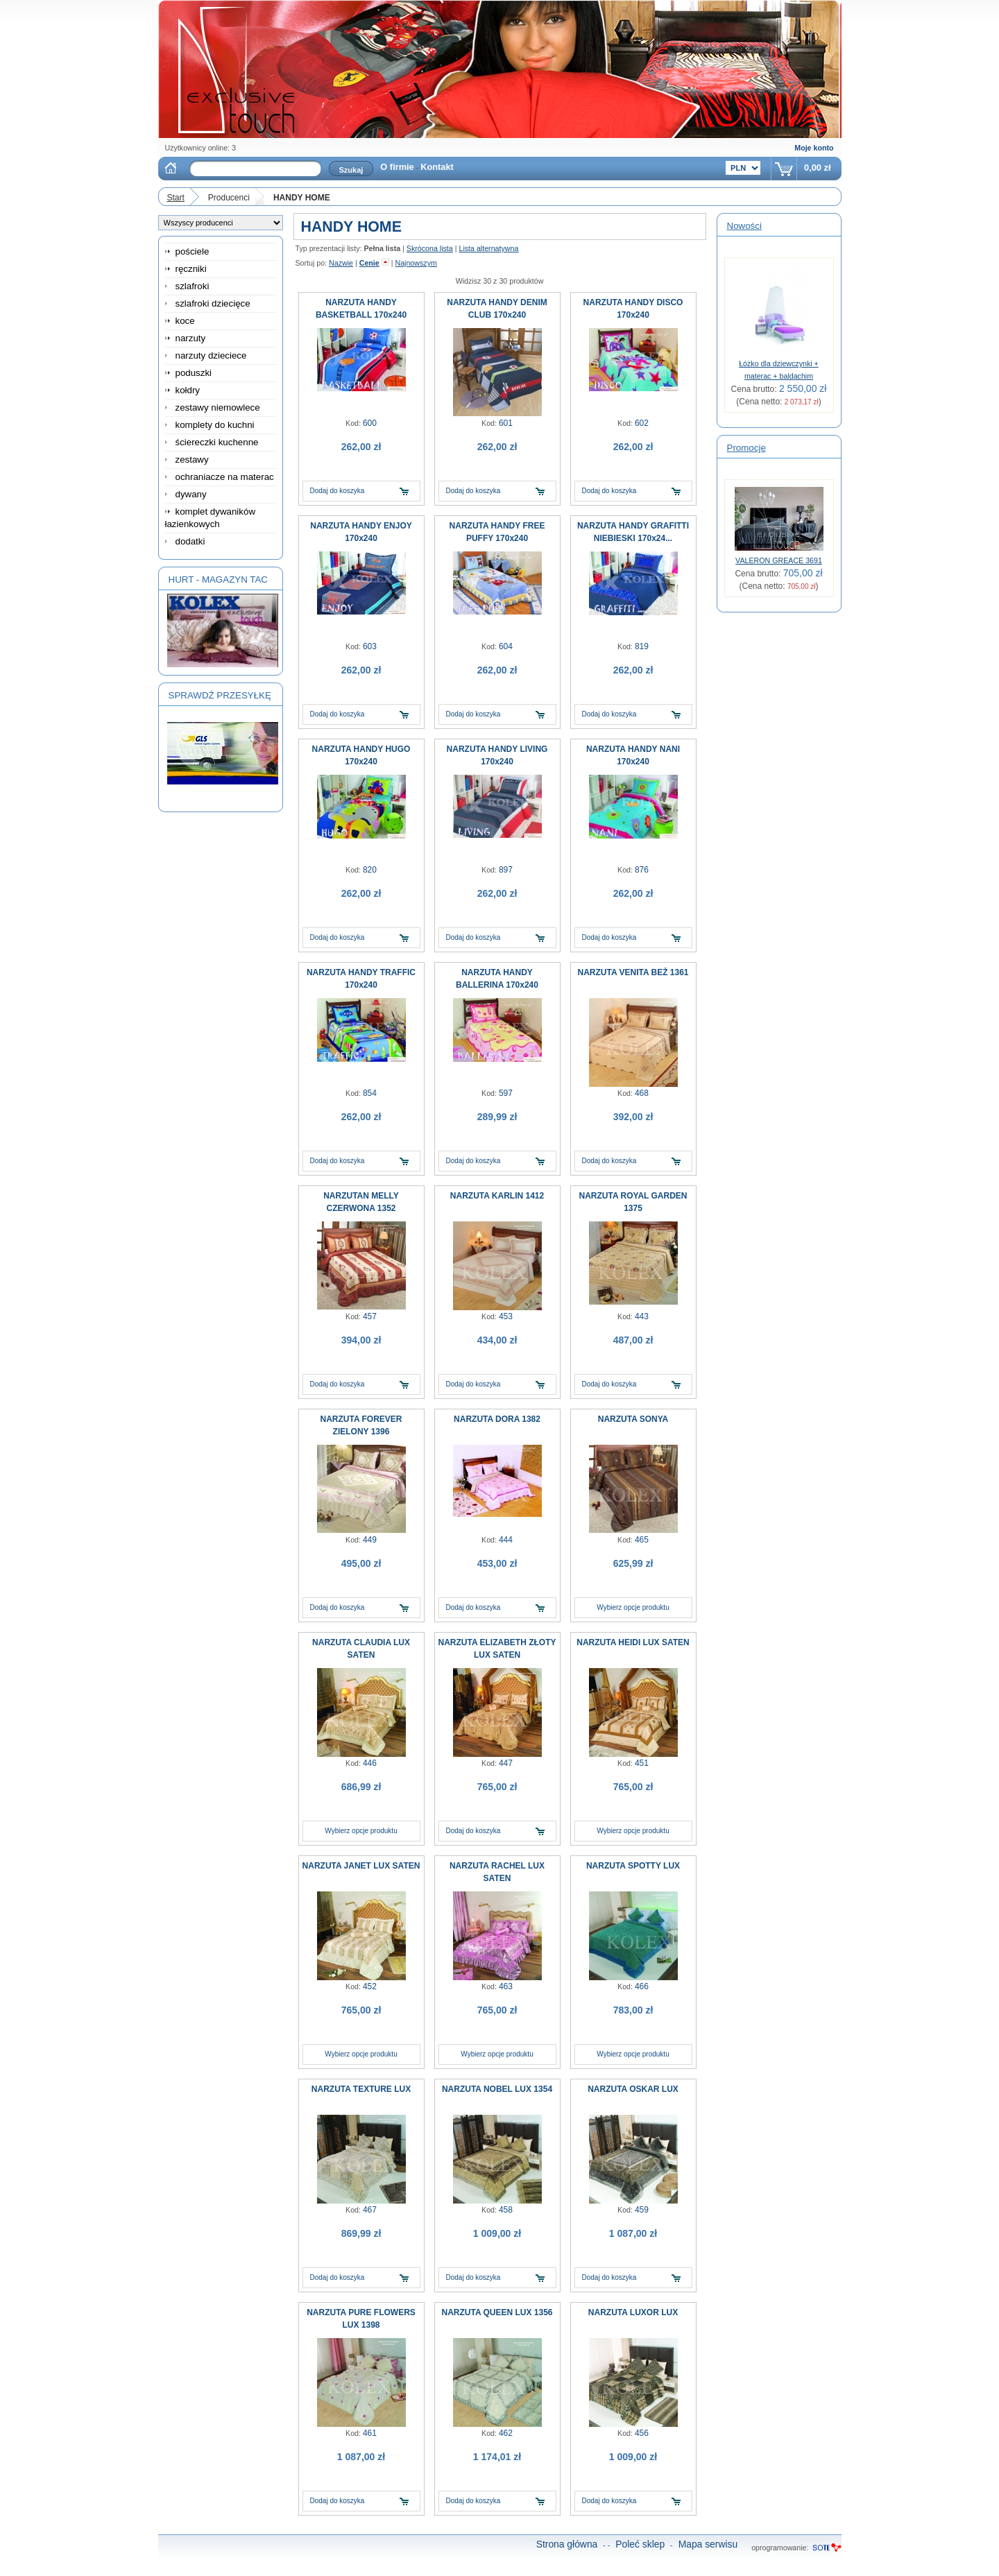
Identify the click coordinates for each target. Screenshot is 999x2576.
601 (506, 423)
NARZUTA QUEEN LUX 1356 (496, 2312)
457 (370, 1316)
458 (506, 2210)
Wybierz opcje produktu (633, 1607)
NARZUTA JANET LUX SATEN (361, 1866)
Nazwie (341, 263)
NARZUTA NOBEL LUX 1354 (497, 2089)
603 (370, 646)
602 (642, 423)
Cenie (369, 263)
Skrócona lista (430, 248)
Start (176, 198)
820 (370, 870)
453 (506, 1316)
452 (370, 1986)
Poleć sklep (640, 2544)
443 (642, 1316)
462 (506, 2433)
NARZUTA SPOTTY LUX (633, 1866)
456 (642, 2433)
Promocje (746, 448)
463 (506, 1986)
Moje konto (813, 148)
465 (642, 1540)
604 (506, 646)
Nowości (744, 226)
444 (506, 1540)
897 (506, 870)
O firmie (396, 167)
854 (370, 1093)
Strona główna (567, 2544)
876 (642, 870)
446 (370, 1763)
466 (642, 1986)
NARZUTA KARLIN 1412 (497, 1196)
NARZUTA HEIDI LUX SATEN (633, 1642)
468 (642, 1093)
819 (642, 646)
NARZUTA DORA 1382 (497, 1419)
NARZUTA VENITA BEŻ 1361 (632, 972)
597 (506, 1093)
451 (642, 1763)
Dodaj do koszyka (337, 491)
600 (370, 423)
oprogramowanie (778, 2547)
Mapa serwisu (708, 2544)
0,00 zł (817, 167)
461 (370, 2433)
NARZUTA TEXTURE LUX (361, 2089)
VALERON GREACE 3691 (778, 560)
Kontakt (437, 167)
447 (506, 1763)
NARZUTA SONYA (633, 1419)
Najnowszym (415, 263)
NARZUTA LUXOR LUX (633, 2312)
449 (370, 1540)
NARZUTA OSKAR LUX (633, 2089)
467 (370, 2210)
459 (642, 2210)
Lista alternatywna (488, 248)
